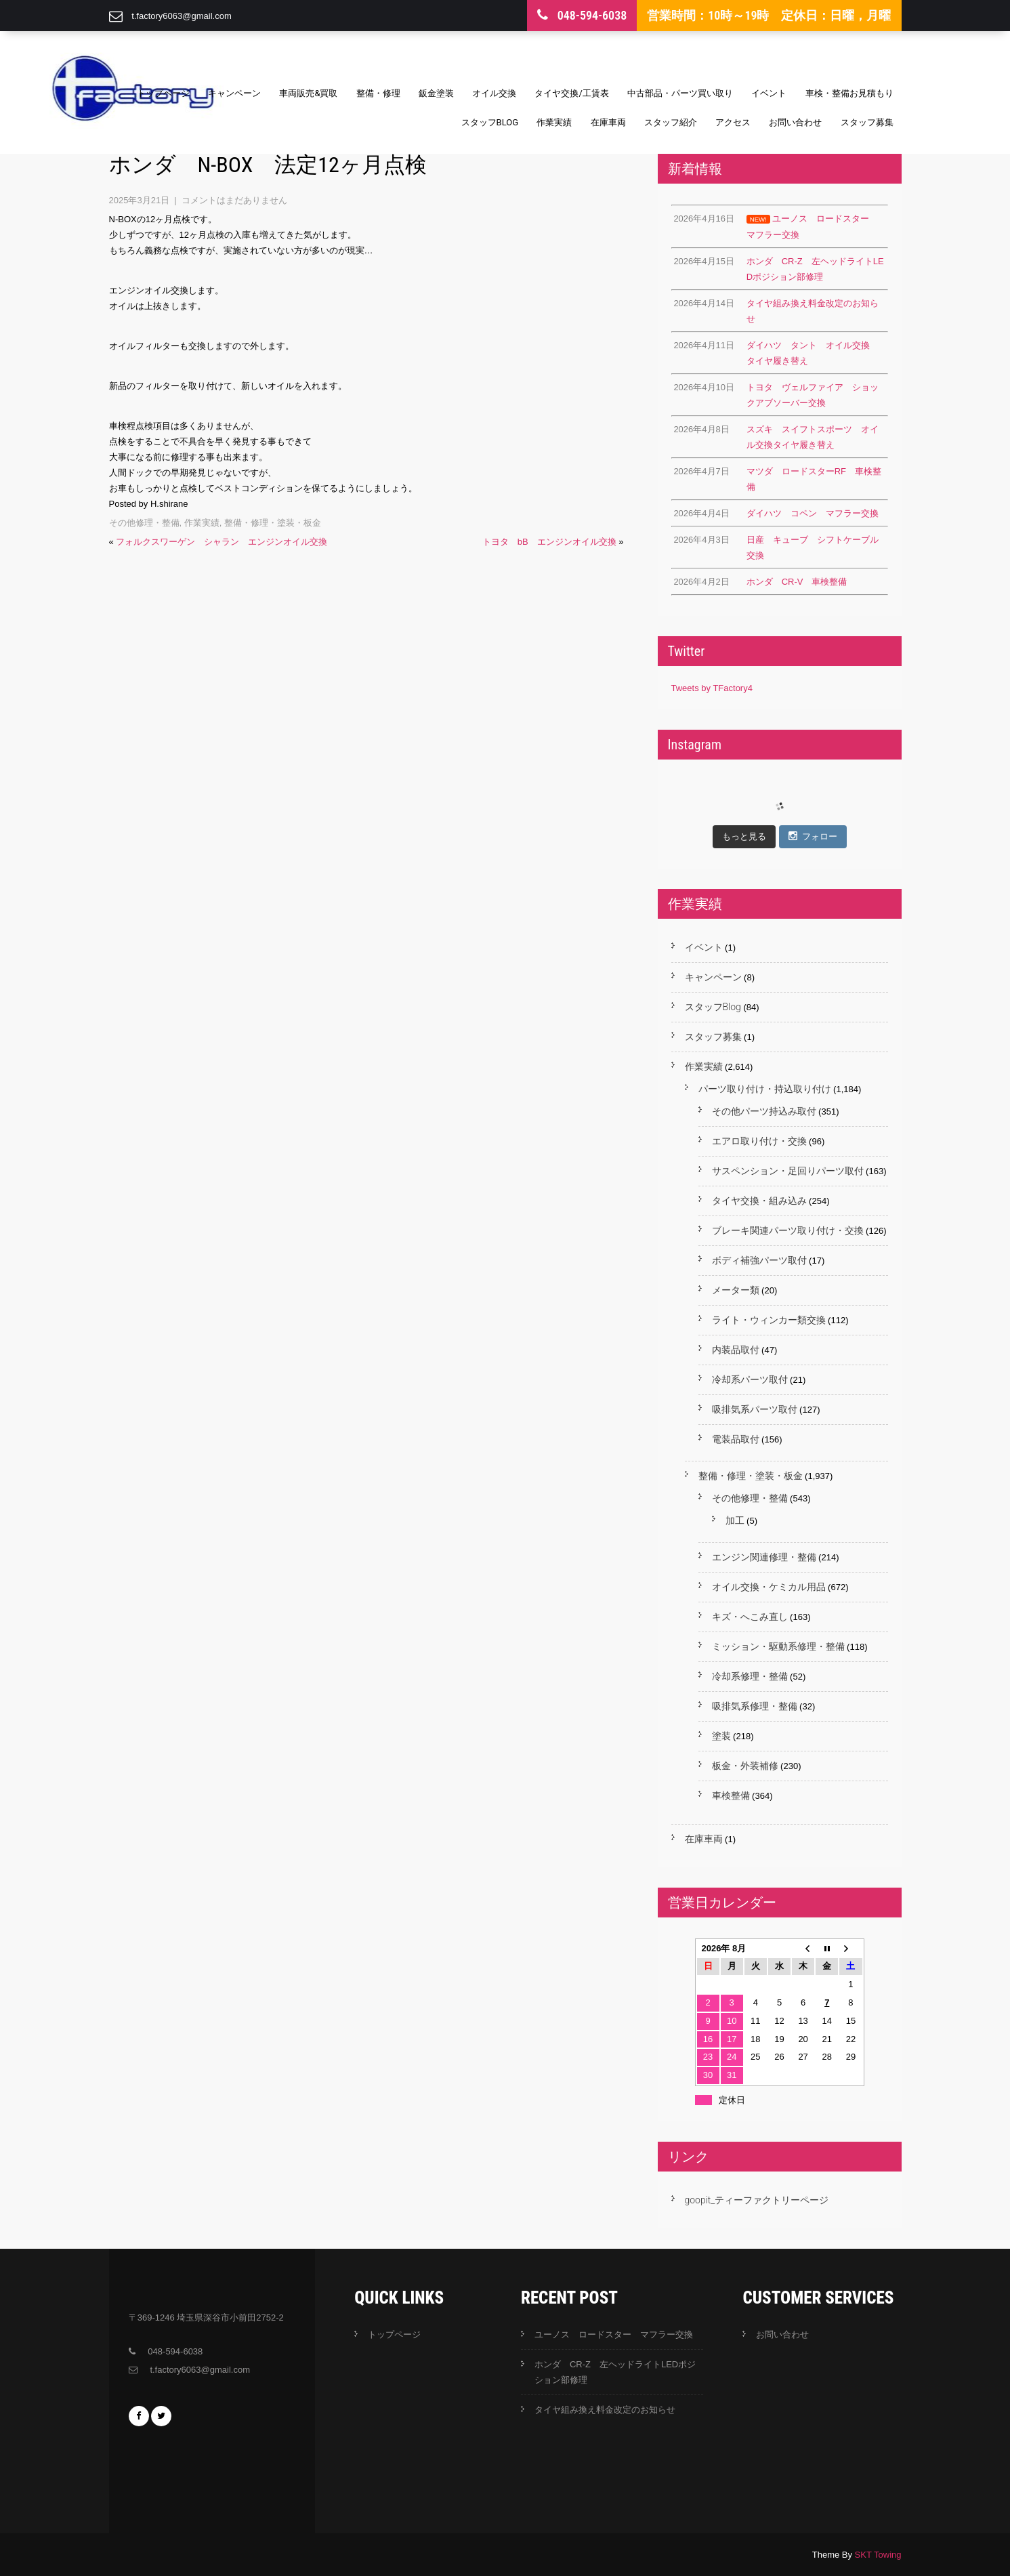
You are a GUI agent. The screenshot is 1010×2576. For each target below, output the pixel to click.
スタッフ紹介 (670, 122)
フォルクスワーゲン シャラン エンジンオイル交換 (221, 542)
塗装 (721, 1735)
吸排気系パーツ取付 (754, 1409)
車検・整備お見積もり (849, 93)
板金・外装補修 (745, 1765)
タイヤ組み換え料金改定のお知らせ (604, 2410)
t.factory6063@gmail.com (181, 16)
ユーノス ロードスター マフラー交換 (613, 2334)
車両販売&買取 (308, 93)
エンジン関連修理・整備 (764, 1557)
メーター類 (735, 1290)
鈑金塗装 (436, 93)
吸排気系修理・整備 (754, 1706)
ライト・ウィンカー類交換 (769, 1319)
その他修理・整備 (144, 523)
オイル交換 (494, 93)
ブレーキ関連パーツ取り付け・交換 (788, 1230)
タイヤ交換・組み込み (759, 1200)
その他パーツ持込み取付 (764, 1111)
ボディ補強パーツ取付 (759, 1260)
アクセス (733, 122)
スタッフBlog (490, 122)
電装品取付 (735, 1439)
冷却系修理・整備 (750, 1676)
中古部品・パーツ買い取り (680, 93)
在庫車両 (608, 122)
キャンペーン (234, 93)
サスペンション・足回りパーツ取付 (788, 1170)
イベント (768, 93)
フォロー (812, 836)
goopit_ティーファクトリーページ (757, 2200)
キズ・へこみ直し (750, 1616)
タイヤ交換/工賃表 (571, 93)
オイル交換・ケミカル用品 (769, 1586)
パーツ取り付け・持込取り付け (764, 1088)
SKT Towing (878, 2555)
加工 (734, 1520)
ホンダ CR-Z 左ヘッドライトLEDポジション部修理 (615, 2372)
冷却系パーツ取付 (750, 1379)
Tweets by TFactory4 (712, 688)
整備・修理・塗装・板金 (272, 523)
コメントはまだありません (234, 200)
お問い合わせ (795, 122)
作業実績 (554, 122)
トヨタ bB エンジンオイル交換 (549, 542)
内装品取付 (735, 1349)
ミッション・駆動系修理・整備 (778, 1646)
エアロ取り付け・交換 (759, 1141)
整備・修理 (378, 93)
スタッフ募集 (867, 122)
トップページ (163, 93)
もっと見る (744, 836)
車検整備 (731, 1795)
